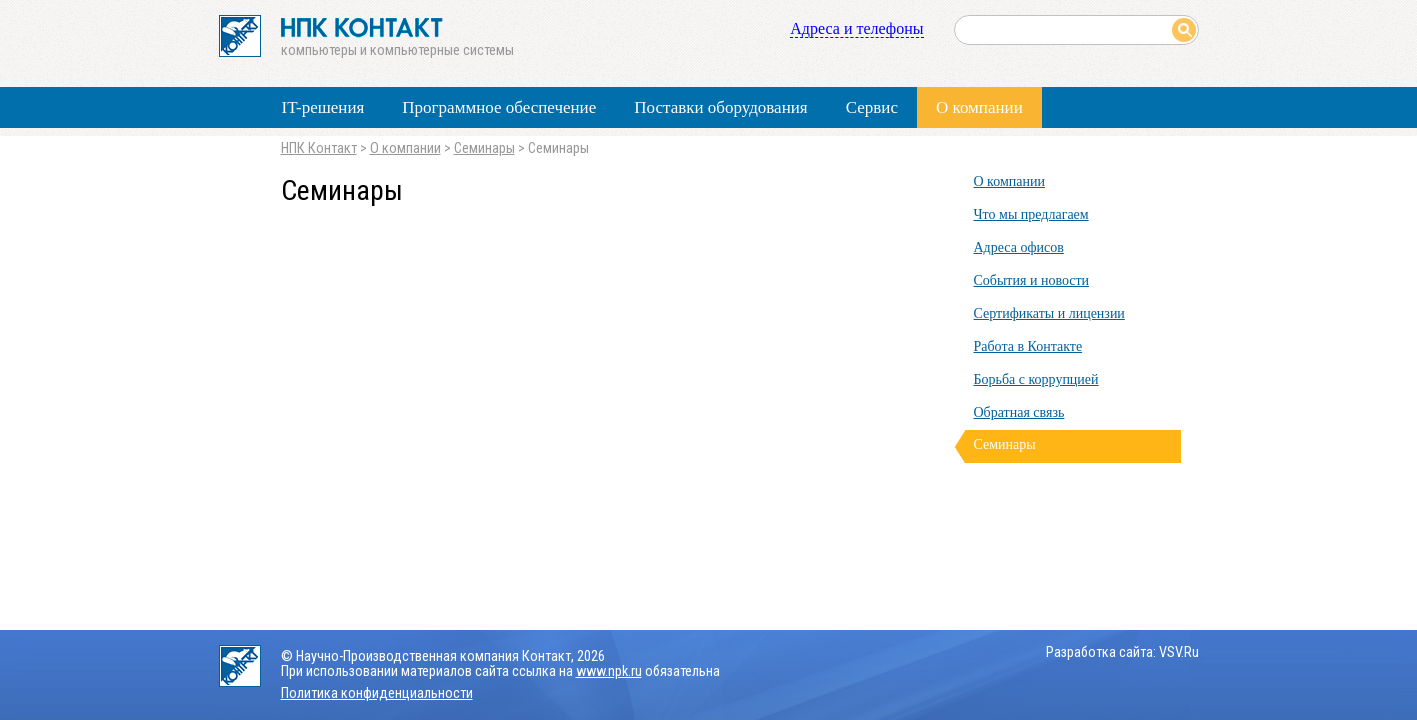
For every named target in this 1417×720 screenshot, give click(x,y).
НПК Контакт (319, 148)
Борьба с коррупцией (1036, 379)
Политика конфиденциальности (377, 693)
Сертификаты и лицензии (1049, 313)
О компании (979, 107)
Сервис (872, 107)
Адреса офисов (1019, 247)
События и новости (1032, 280)
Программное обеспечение (499, 107)
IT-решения (323, 107)
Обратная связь (1019, 412)
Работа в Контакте (1028, 346)
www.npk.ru (609, 671)
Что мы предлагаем (1031, 214)
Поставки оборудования (720, 107)
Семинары (484, 148)
